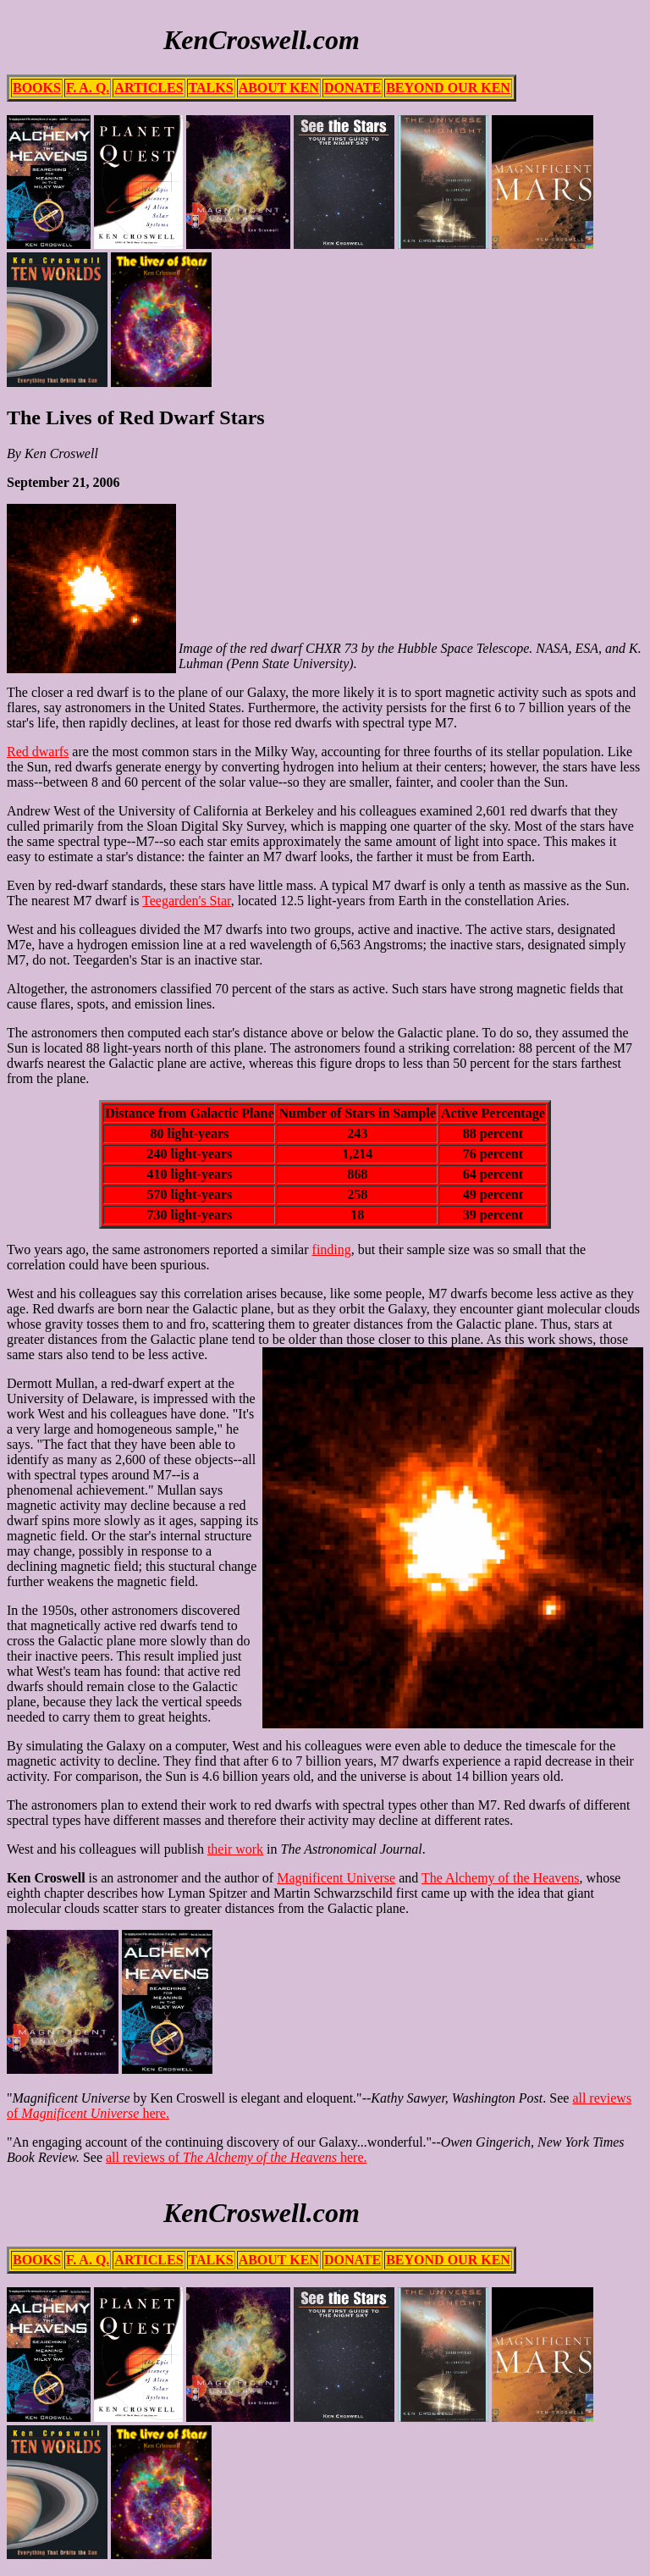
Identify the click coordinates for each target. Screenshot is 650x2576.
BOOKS (37, 87)
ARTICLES (148, 87)
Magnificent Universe (336, 1878)
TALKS (211, 87)
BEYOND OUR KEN (448, 87)
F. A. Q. (87, 87)
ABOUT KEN (279, 87)
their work (235, 1849)
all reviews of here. (236, 2157)
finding (331, 1249)
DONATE (352, 87)
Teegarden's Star (186, 900)
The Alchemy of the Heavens (500, 1878)
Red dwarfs (38, 751)
